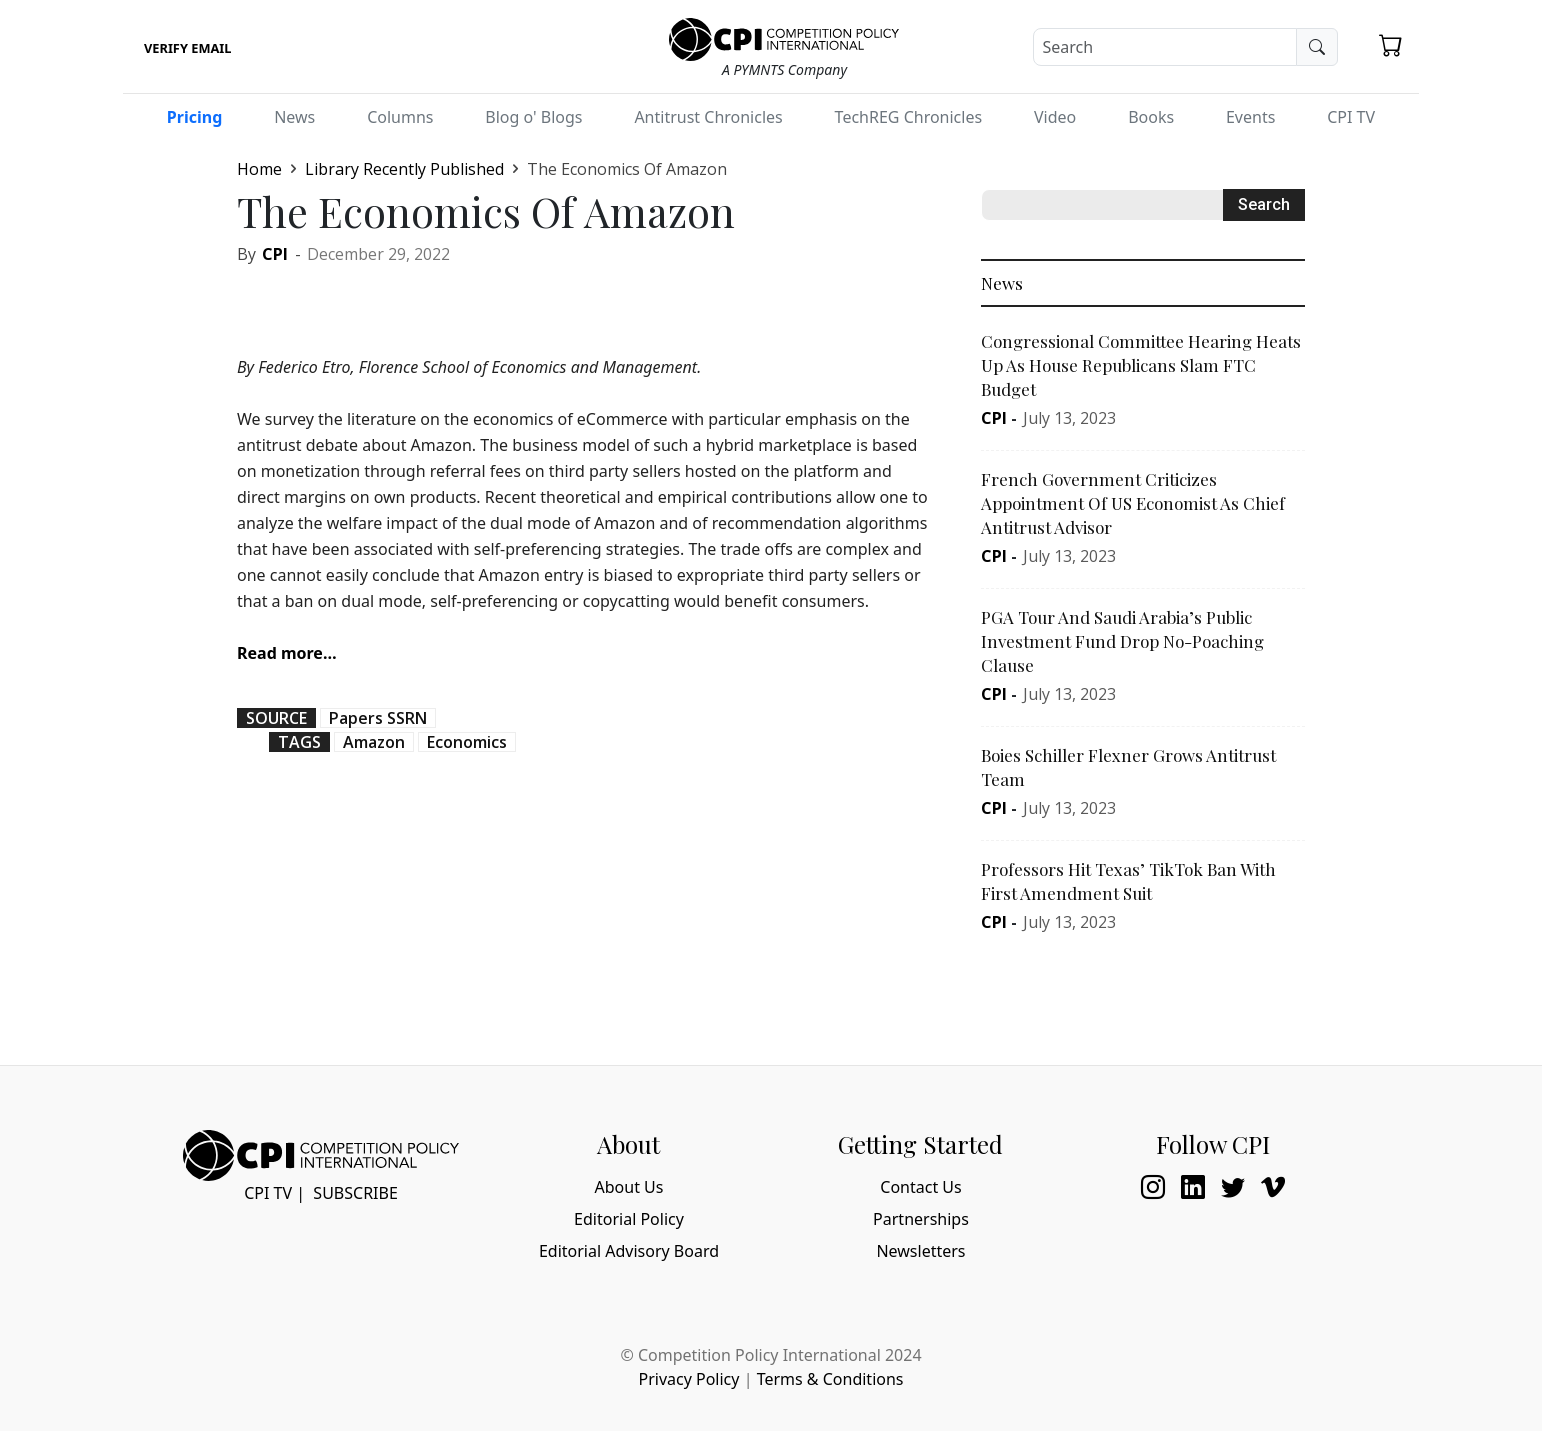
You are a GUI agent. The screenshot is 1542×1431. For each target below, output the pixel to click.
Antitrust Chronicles (708, 117)
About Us (629, 1187)
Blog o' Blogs (533, 117)
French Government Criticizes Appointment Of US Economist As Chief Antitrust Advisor (1133, 503)
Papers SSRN (378, 718)
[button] (1391, 45)
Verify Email (187, 48)
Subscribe (355, 1193)
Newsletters (920, 1251)
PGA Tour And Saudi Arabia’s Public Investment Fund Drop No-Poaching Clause (1122, 641)
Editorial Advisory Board (629, 1251)
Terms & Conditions (830, 1379)
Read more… (287, 653)
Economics (467, 742)
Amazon (374, 742)
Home (259, 169)
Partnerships (921, 1219)
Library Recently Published (404, 169)
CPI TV (1351, 117)
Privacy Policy (688, 1379)
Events (1250, 117)
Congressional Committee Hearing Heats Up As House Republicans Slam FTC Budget (1141, 365)
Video (1055, 117)
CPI (275, 254)
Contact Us (920, 1187)
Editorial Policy (629, 1219)
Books (1151, 117)
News (294, 117)
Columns (400, 117)
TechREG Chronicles (909, 117)
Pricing (194, 117)
